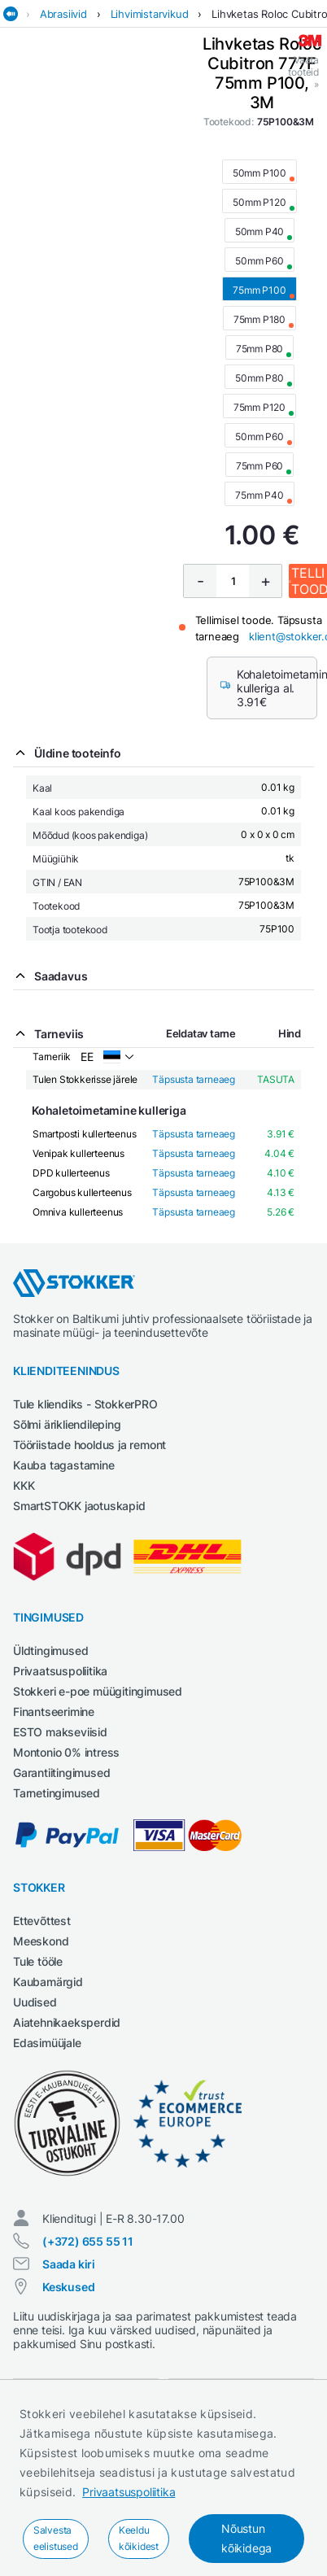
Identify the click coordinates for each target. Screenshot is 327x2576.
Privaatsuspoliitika (128, 2492)
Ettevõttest (42, 1921)
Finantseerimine (53, 1711)
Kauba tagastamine (64, 1465)
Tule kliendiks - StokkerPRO (85, 1404)
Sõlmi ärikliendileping (67, 1424)
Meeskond (40, 1941)
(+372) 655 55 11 (87, 2241)
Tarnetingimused (56, 1793)
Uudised (35, 2002)
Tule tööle (38, 1961)
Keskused (68, 2287)
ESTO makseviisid (60, 1732)
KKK (23, 1485)
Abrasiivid (63, 13)
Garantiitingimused (61, 1772)
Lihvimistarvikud (150, 13)
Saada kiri (68, 2264)
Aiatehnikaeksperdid (66, 2022)
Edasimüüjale (47, 2043)
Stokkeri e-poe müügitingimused (97, 1691)
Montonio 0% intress (66, 1752)
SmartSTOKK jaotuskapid (79, 1506)
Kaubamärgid (48, 1982)
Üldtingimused (50, 1650)
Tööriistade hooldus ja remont (89, 1445)
